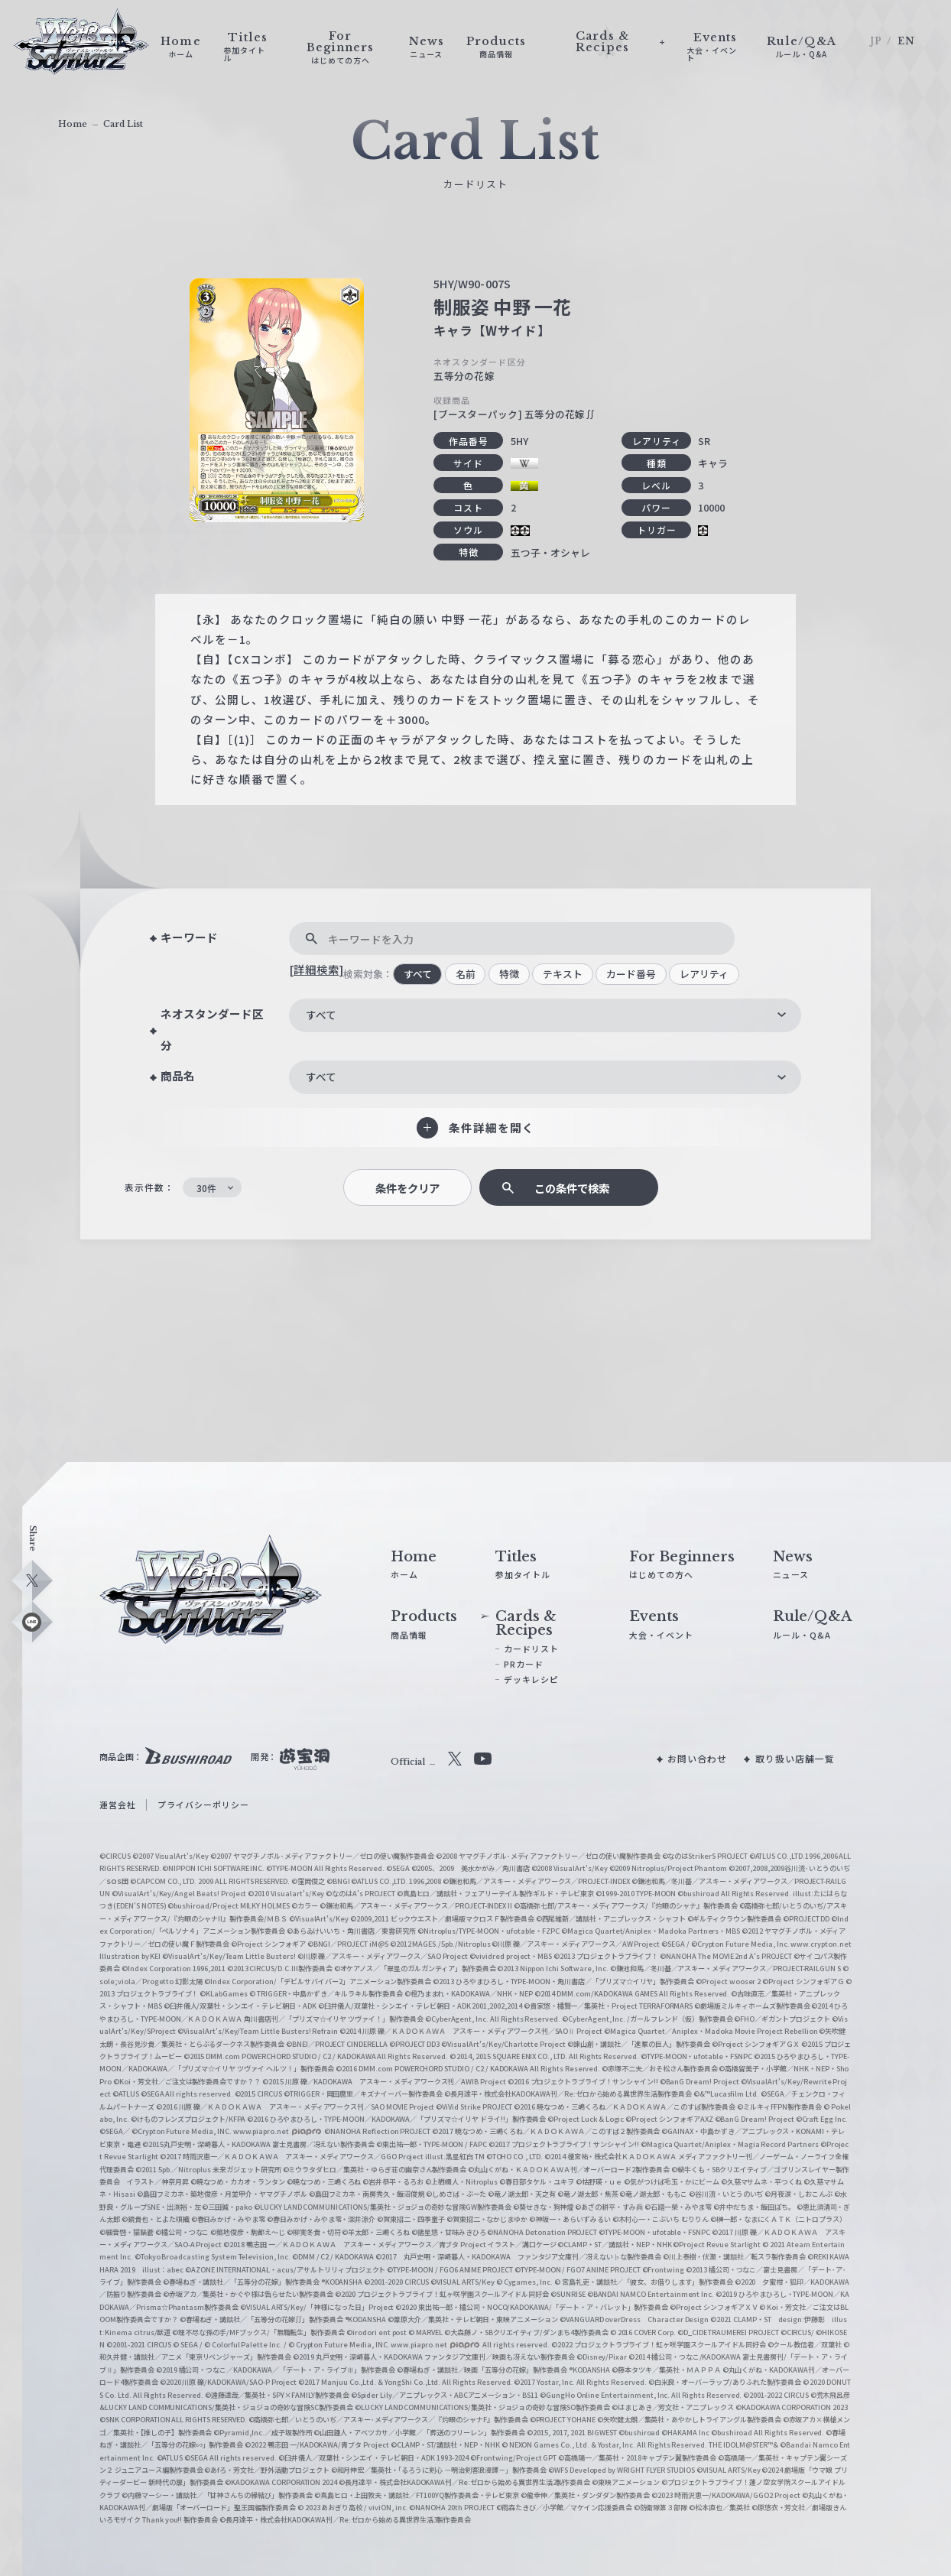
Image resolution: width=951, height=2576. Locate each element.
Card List (123, 124)
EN (906, 41)
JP (876, 41)
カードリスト (531, 1648)
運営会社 (117, 1804)
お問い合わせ (697, 1758)
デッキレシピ (531, 1679)
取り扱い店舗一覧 (795, 1758)
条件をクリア (407, 1188)
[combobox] (545, 1015)
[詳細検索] (316, 969)
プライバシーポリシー (203, 1804)
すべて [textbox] (321, 1014)
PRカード (524, 1664)
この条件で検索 (571, 1188)
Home (72, 124)
